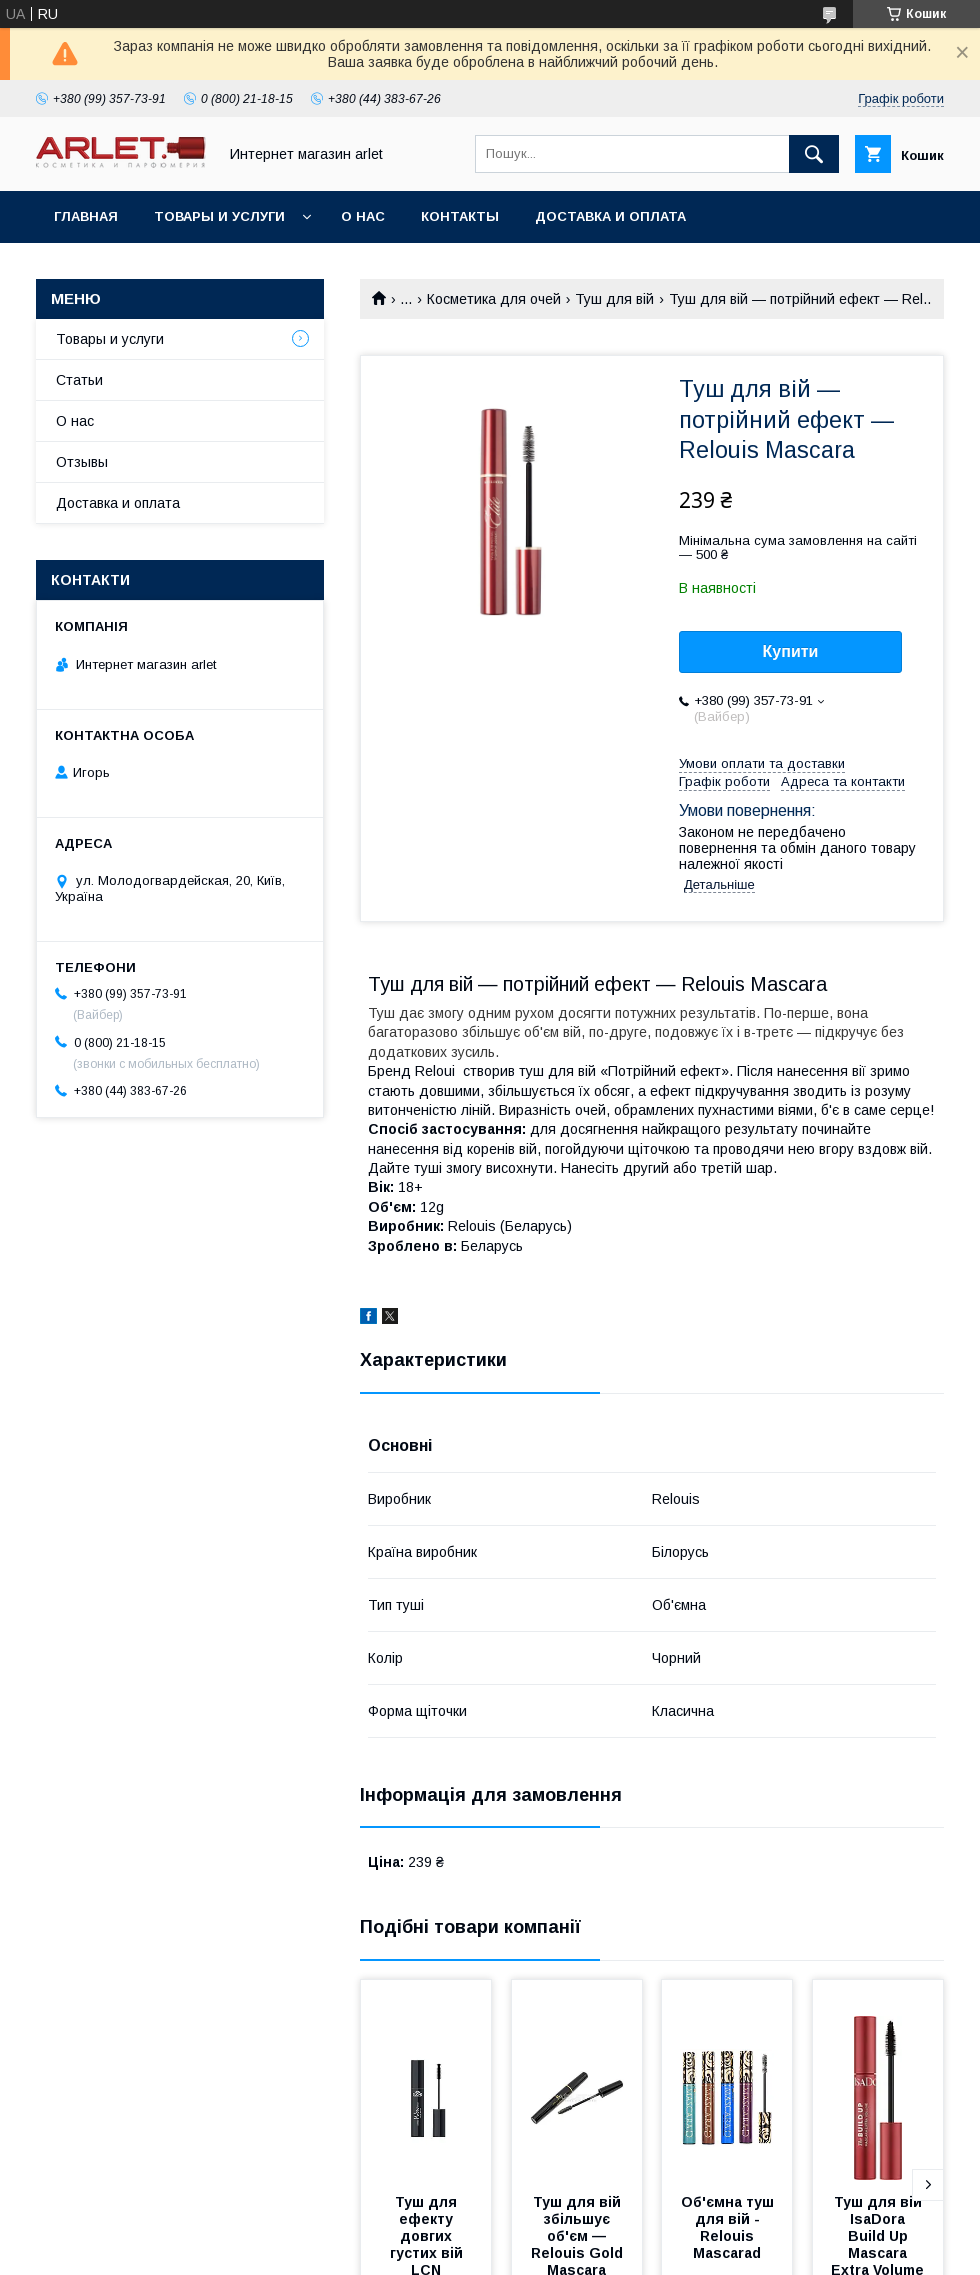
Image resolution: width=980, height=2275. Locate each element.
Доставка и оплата (610, 216)
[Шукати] (814, 154)
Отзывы (82, 462)
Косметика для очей (494, 299)
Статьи (79, 380)
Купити (791, 651)
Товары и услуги (219, 216)
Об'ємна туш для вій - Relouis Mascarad (729, 2227)
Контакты (460, 216)
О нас (363, 216)
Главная (86, 216)
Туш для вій (614, 299)
